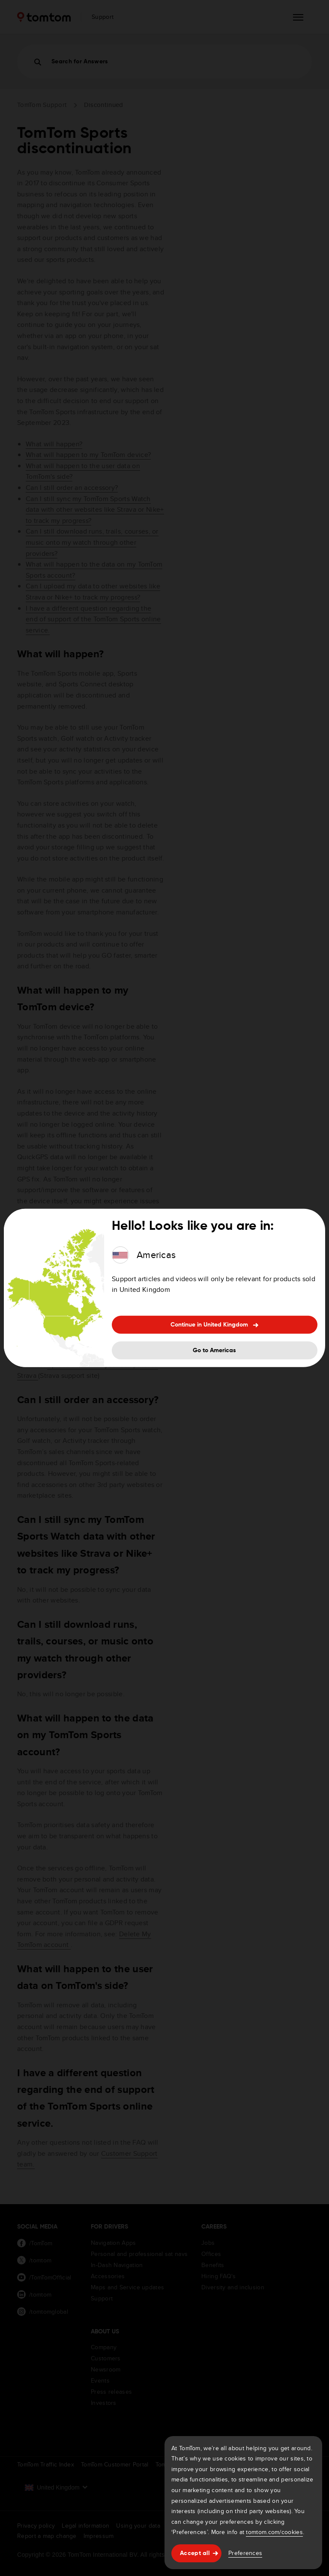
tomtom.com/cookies (274, 2532)
